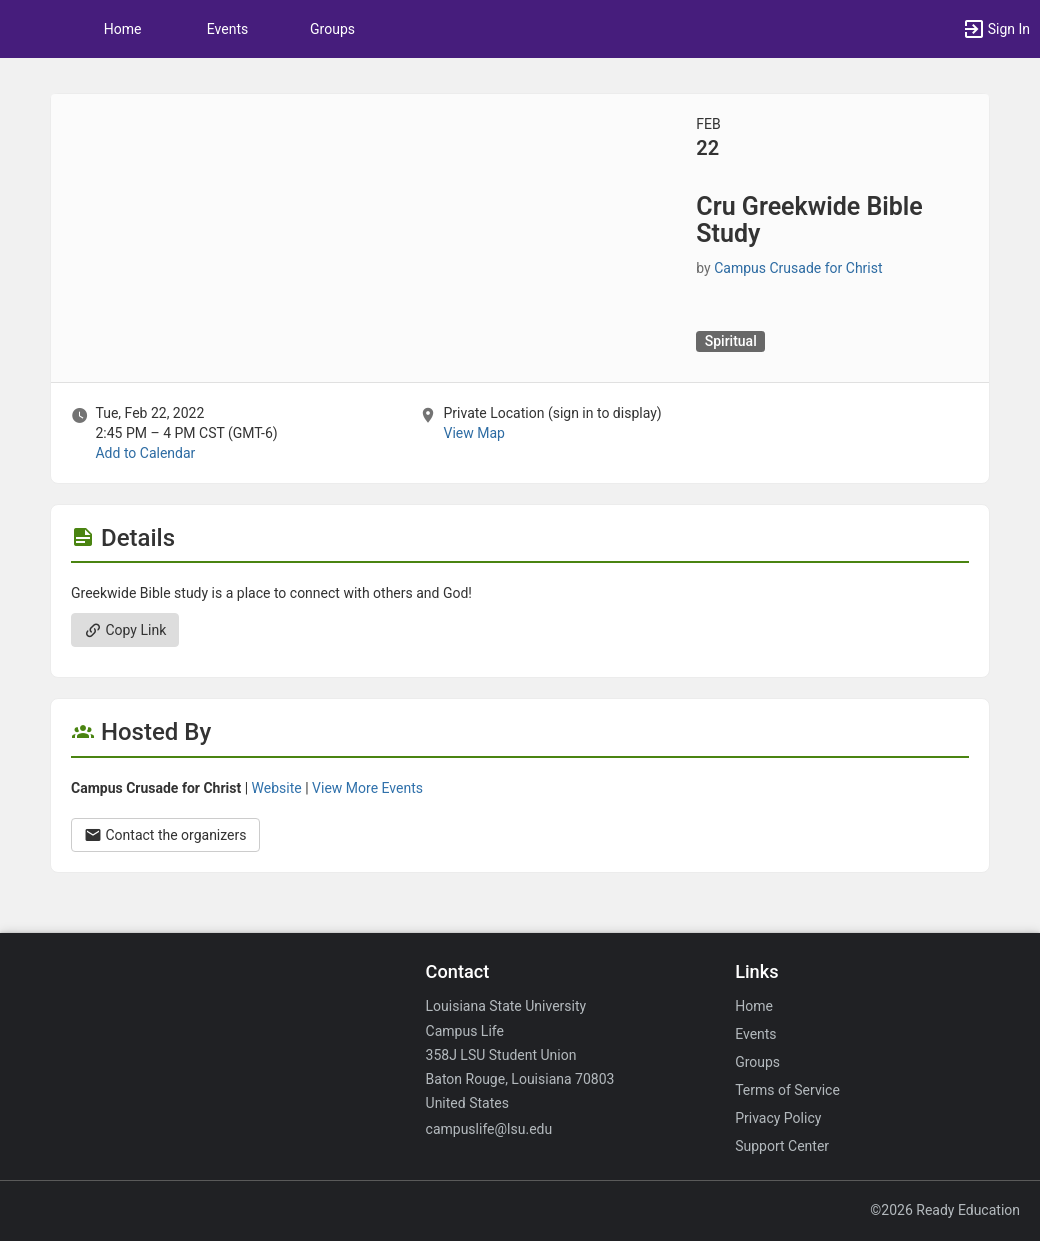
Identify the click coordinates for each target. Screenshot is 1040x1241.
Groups (332, 29)
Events (227, 29)
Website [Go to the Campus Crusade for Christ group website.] (277, 788)
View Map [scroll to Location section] (473, 433)
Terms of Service (787, 1090)
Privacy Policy (778, 1118)
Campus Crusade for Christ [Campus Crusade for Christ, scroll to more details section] (798, 268)
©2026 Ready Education (945, 1210)
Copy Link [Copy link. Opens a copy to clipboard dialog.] (125, 630)
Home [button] (123, 29)
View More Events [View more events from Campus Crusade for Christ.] (367, 788)
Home (754, 1006)
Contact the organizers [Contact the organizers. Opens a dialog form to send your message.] (165, 835)
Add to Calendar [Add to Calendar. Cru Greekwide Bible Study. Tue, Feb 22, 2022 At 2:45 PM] (145, 453)
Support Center (782, 1146)
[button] (25, 29)
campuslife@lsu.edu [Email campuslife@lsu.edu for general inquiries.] (489, 1129)
